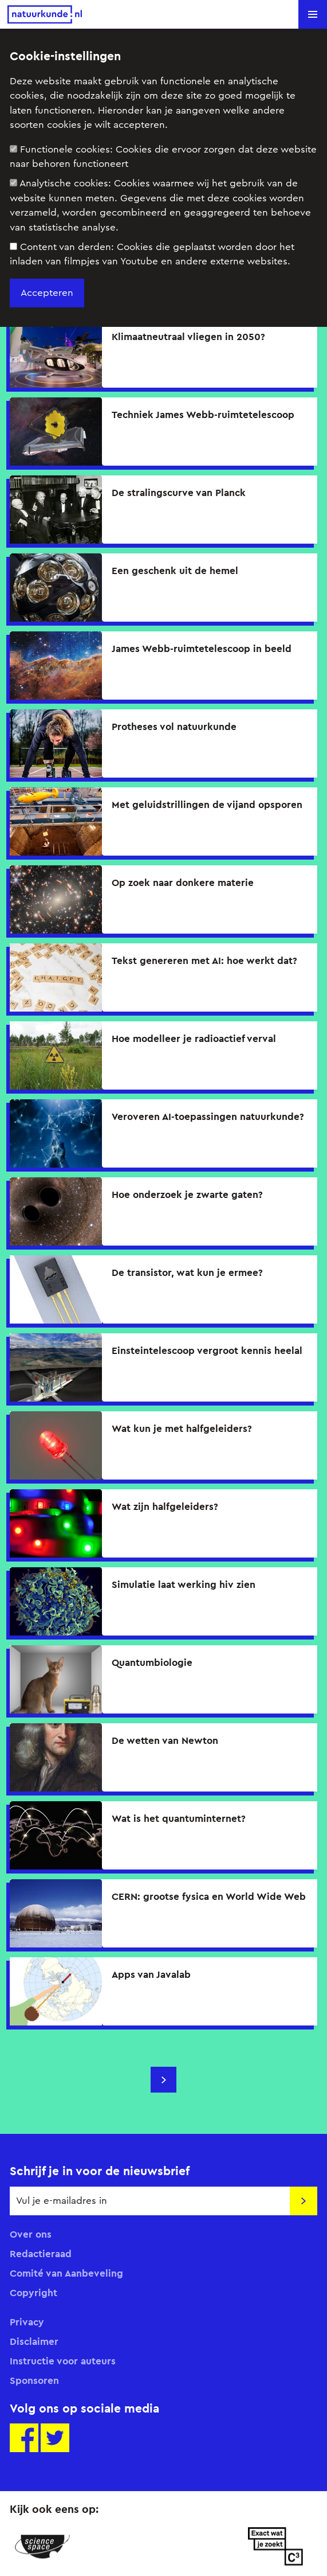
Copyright (33, 2292)
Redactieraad (41, 2253)
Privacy (27, 2322)
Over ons (31, 2234)
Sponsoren (34, 2380)
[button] (312, 14)
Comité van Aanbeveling (66, 2273)
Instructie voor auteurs (63, 2361)
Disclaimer (34, 2341)
